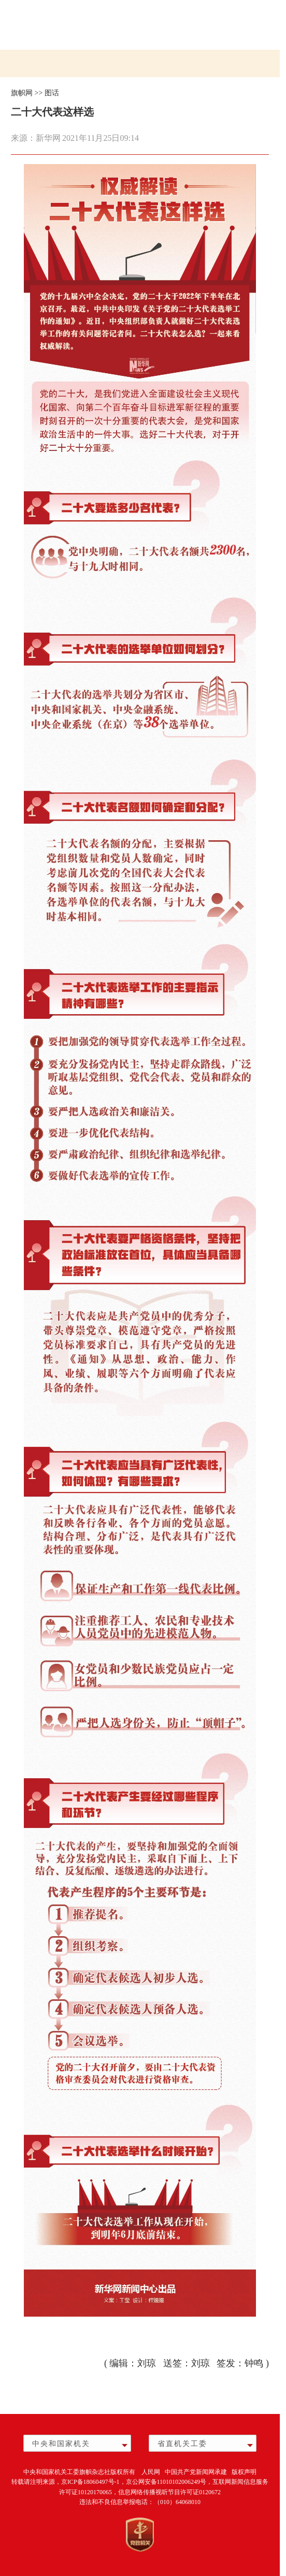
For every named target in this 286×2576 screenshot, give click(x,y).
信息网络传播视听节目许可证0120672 (169, 2492)
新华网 (48, 138)
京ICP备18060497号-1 (90, 2481)
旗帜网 (22, 93)
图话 (52, 93)
